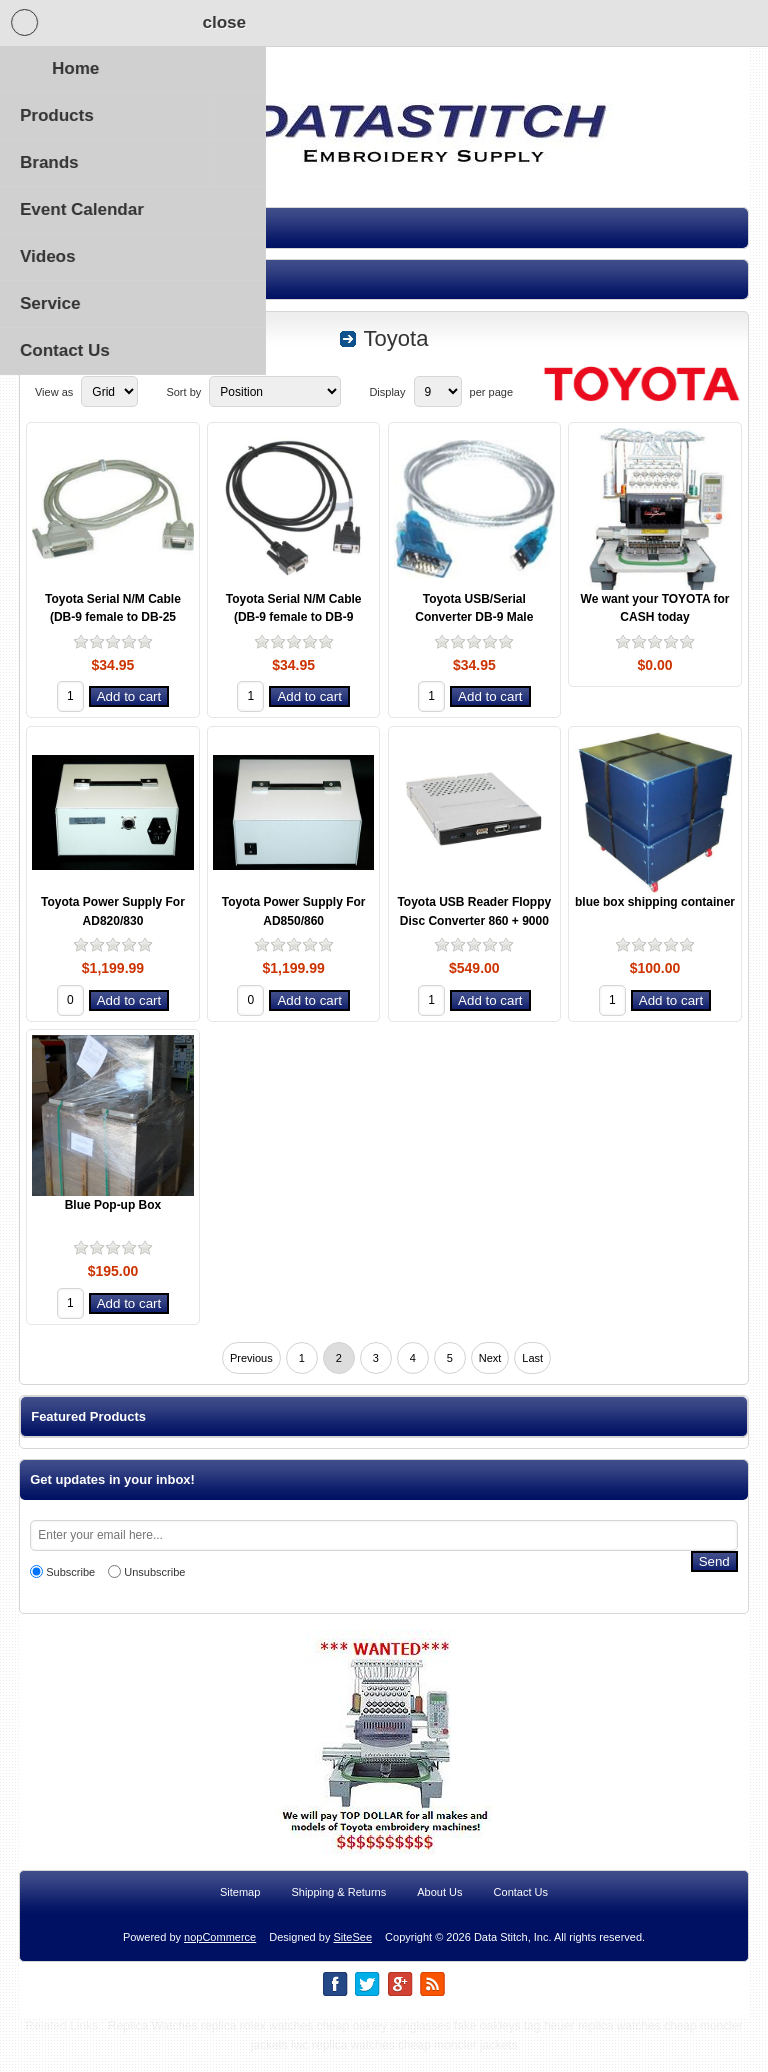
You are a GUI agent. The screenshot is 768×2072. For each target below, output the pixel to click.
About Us (439, 1910)
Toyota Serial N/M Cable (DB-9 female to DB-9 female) (294, 617)
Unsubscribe (154, 1572)
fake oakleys (487, 2044)
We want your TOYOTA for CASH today (655, 608)
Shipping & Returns (338, 1910)
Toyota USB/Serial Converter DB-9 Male (474, 608)
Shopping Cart (185, 23)
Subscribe (70, 1572)
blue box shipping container (655, 902)
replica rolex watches (257, 2044)
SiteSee (352, 1955)
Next (490, 1358)
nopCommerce (220, 1955)
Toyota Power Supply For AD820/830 (113, 911)
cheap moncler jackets (457, 2063)
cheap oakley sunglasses (383, 2044)
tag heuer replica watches (592, 2044)
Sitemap (240, 1910)
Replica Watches (153, 2044)
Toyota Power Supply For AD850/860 (294, 911)
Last (532, 1358)
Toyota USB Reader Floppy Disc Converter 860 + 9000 (474, 911)
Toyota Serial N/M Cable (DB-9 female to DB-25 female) (113, 617)
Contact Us (521, 1910)
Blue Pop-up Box (113, 1205)
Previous (251, 1358)
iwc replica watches (342, 2063)
